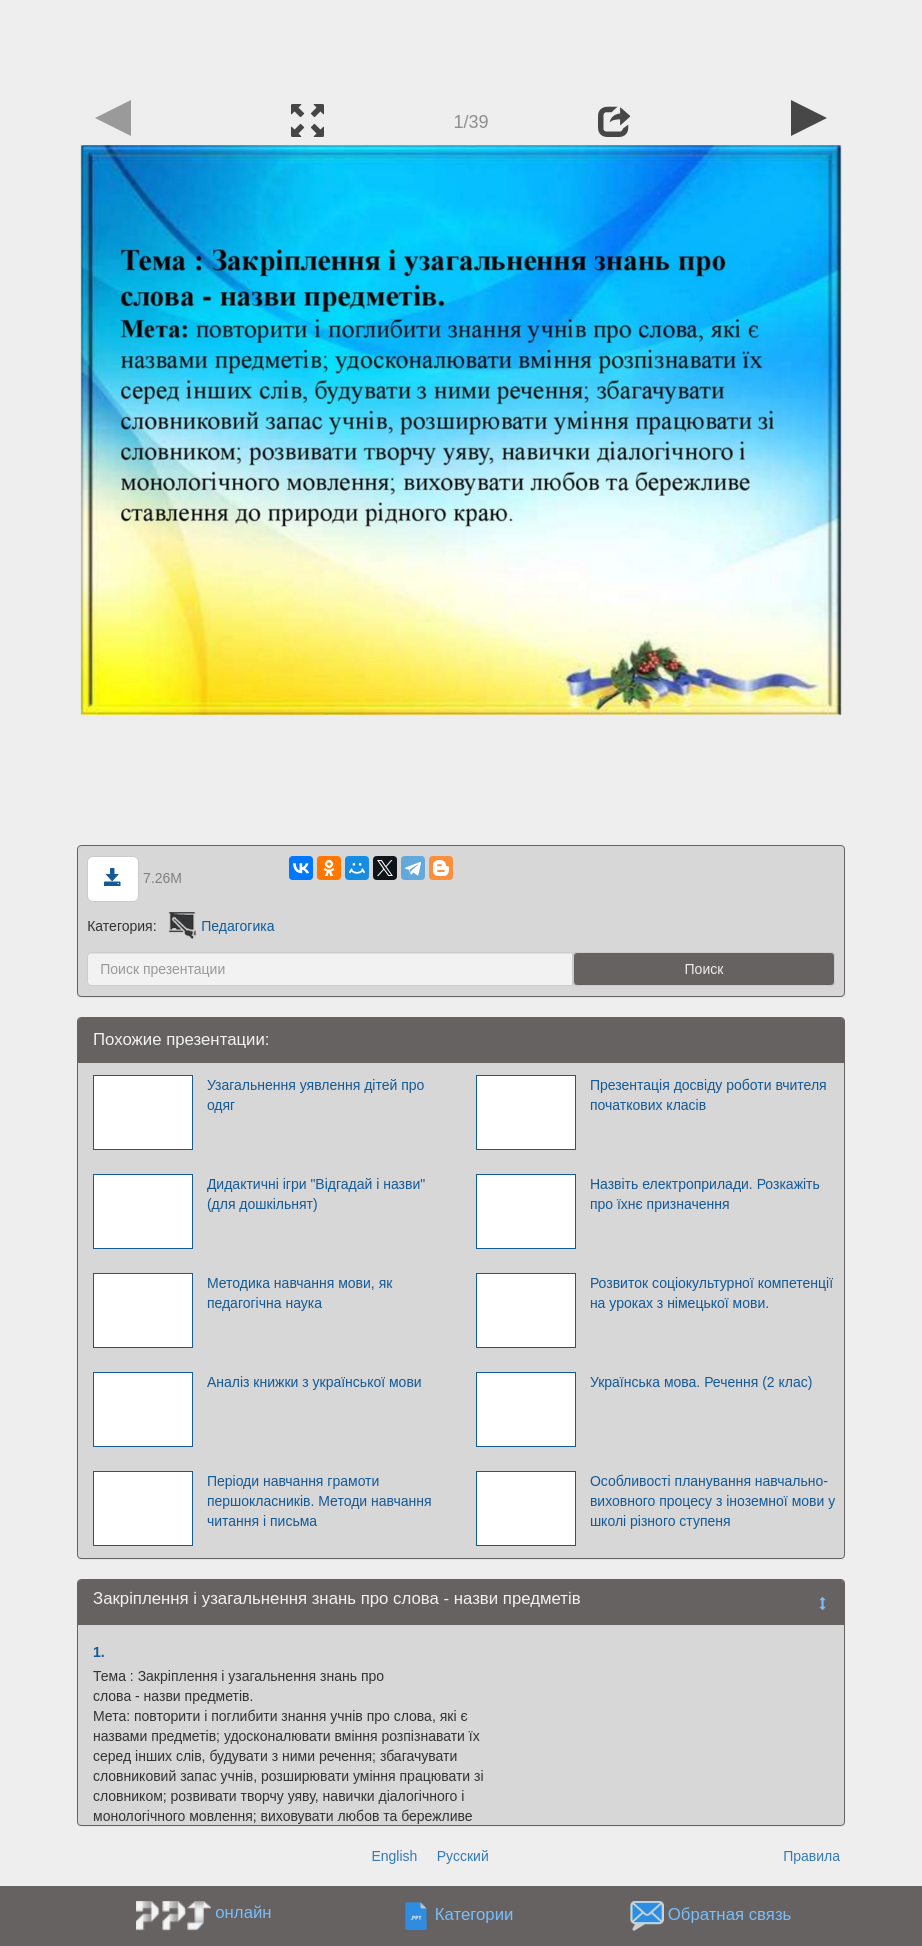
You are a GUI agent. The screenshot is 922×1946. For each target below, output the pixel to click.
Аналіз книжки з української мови (314, 1382)
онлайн (243, 1912)
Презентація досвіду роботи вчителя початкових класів (708, 1095)
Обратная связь (730, 1915)
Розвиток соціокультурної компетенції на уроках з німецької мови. (711, 1293)
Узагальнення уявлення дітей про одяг (315, 1095)
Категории (474, 1915)
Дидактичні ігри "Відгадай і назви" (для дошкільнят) (316, 1194)
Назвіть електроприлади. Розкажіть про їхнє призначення (705, 1194)
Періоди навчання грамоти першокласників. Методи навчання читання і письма (319, 1501)
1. (99, 1652)
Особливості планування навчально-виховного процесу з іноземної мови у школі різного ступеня (712, 1501)
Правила (811, 1856)
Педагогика (219, 926)
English (394, 1856)
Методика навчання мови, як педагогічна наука (299, 1293)
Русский (463, 1856)
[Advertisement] (461, 45)
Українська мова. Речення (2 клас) (701, 1382)
